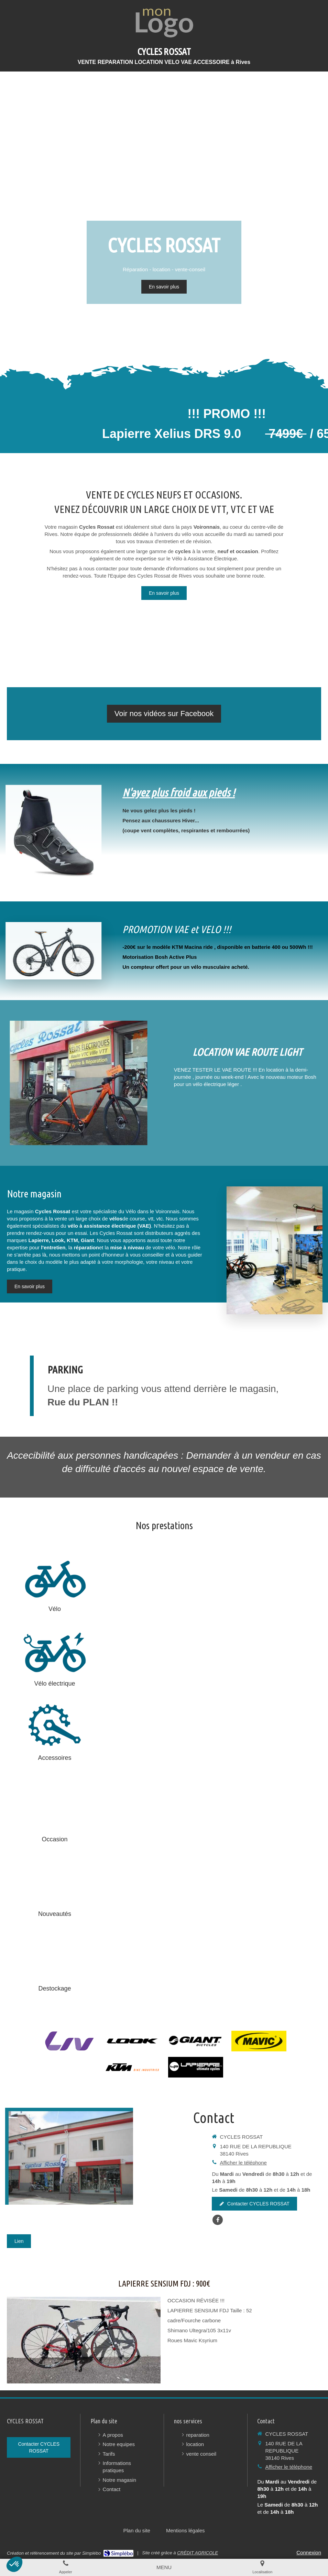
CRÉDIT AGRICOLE (197, 2552)
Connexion (308, 2552)
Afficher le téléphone (243, 2163)
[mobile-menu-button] (164, 2567)
